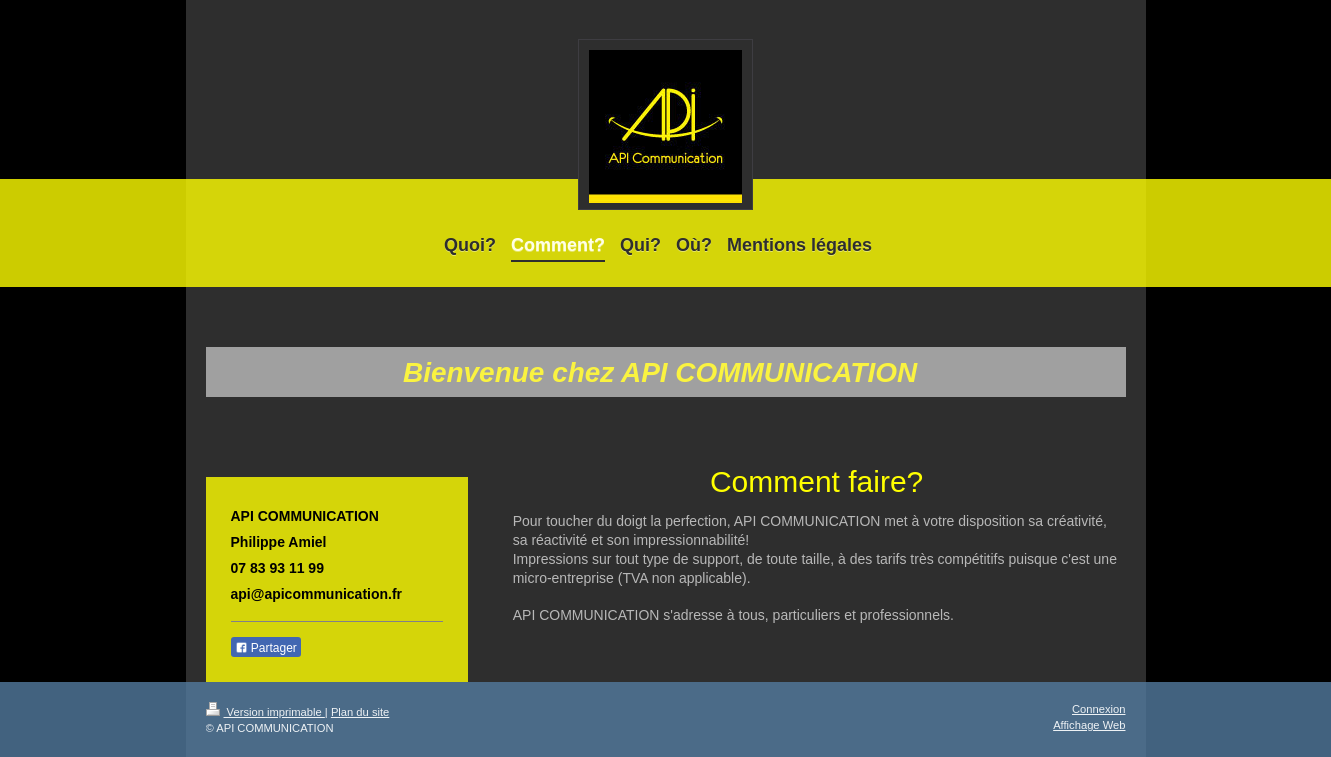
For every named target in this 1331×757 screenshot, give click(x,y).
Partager (266, 648)
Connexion (1099, 709)
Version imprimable (265, 712)
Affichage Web (1089, 725)
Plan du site (360, 712)
